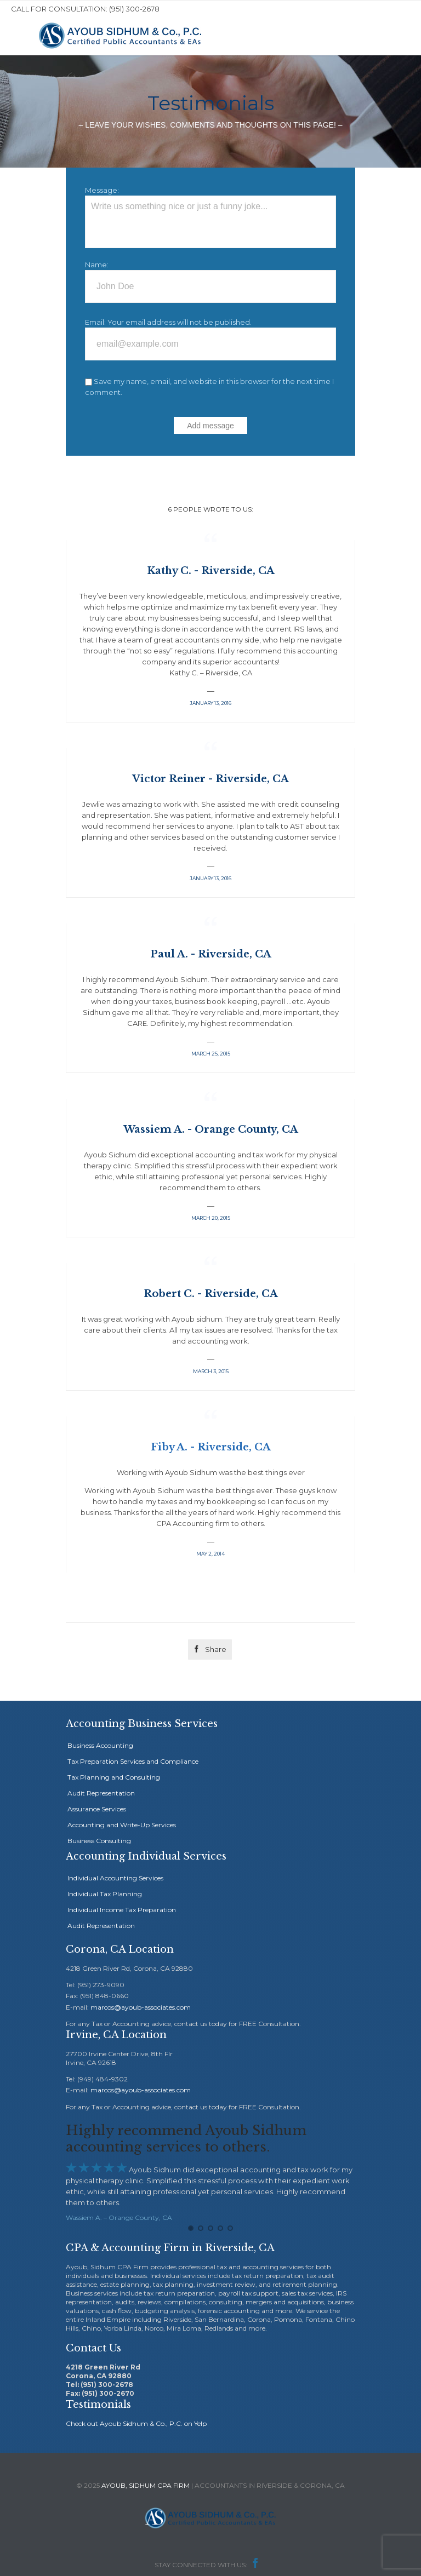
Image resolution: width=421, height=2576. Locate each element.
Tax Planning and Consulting (113, 1777)
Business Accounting (100, 1745)
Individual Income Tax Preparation (121, 1910)
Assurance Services (96, 1809)
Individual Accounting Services (115, 1878)
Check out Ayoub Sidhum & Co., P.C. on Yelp (136, 2420)
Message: (102, 190)
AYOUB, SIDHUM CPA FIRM (145, 2481)
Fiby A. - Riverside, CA (211, 1447)
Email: (95, 322)
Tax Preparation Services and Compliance (132, 1761)
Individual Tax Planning (104, 1894)
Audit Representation (101, 1793)
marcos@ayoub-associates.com (140, 2007)
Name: (97, 264)
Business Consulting (99, 1841)
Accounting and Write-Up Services (121, 1825)
